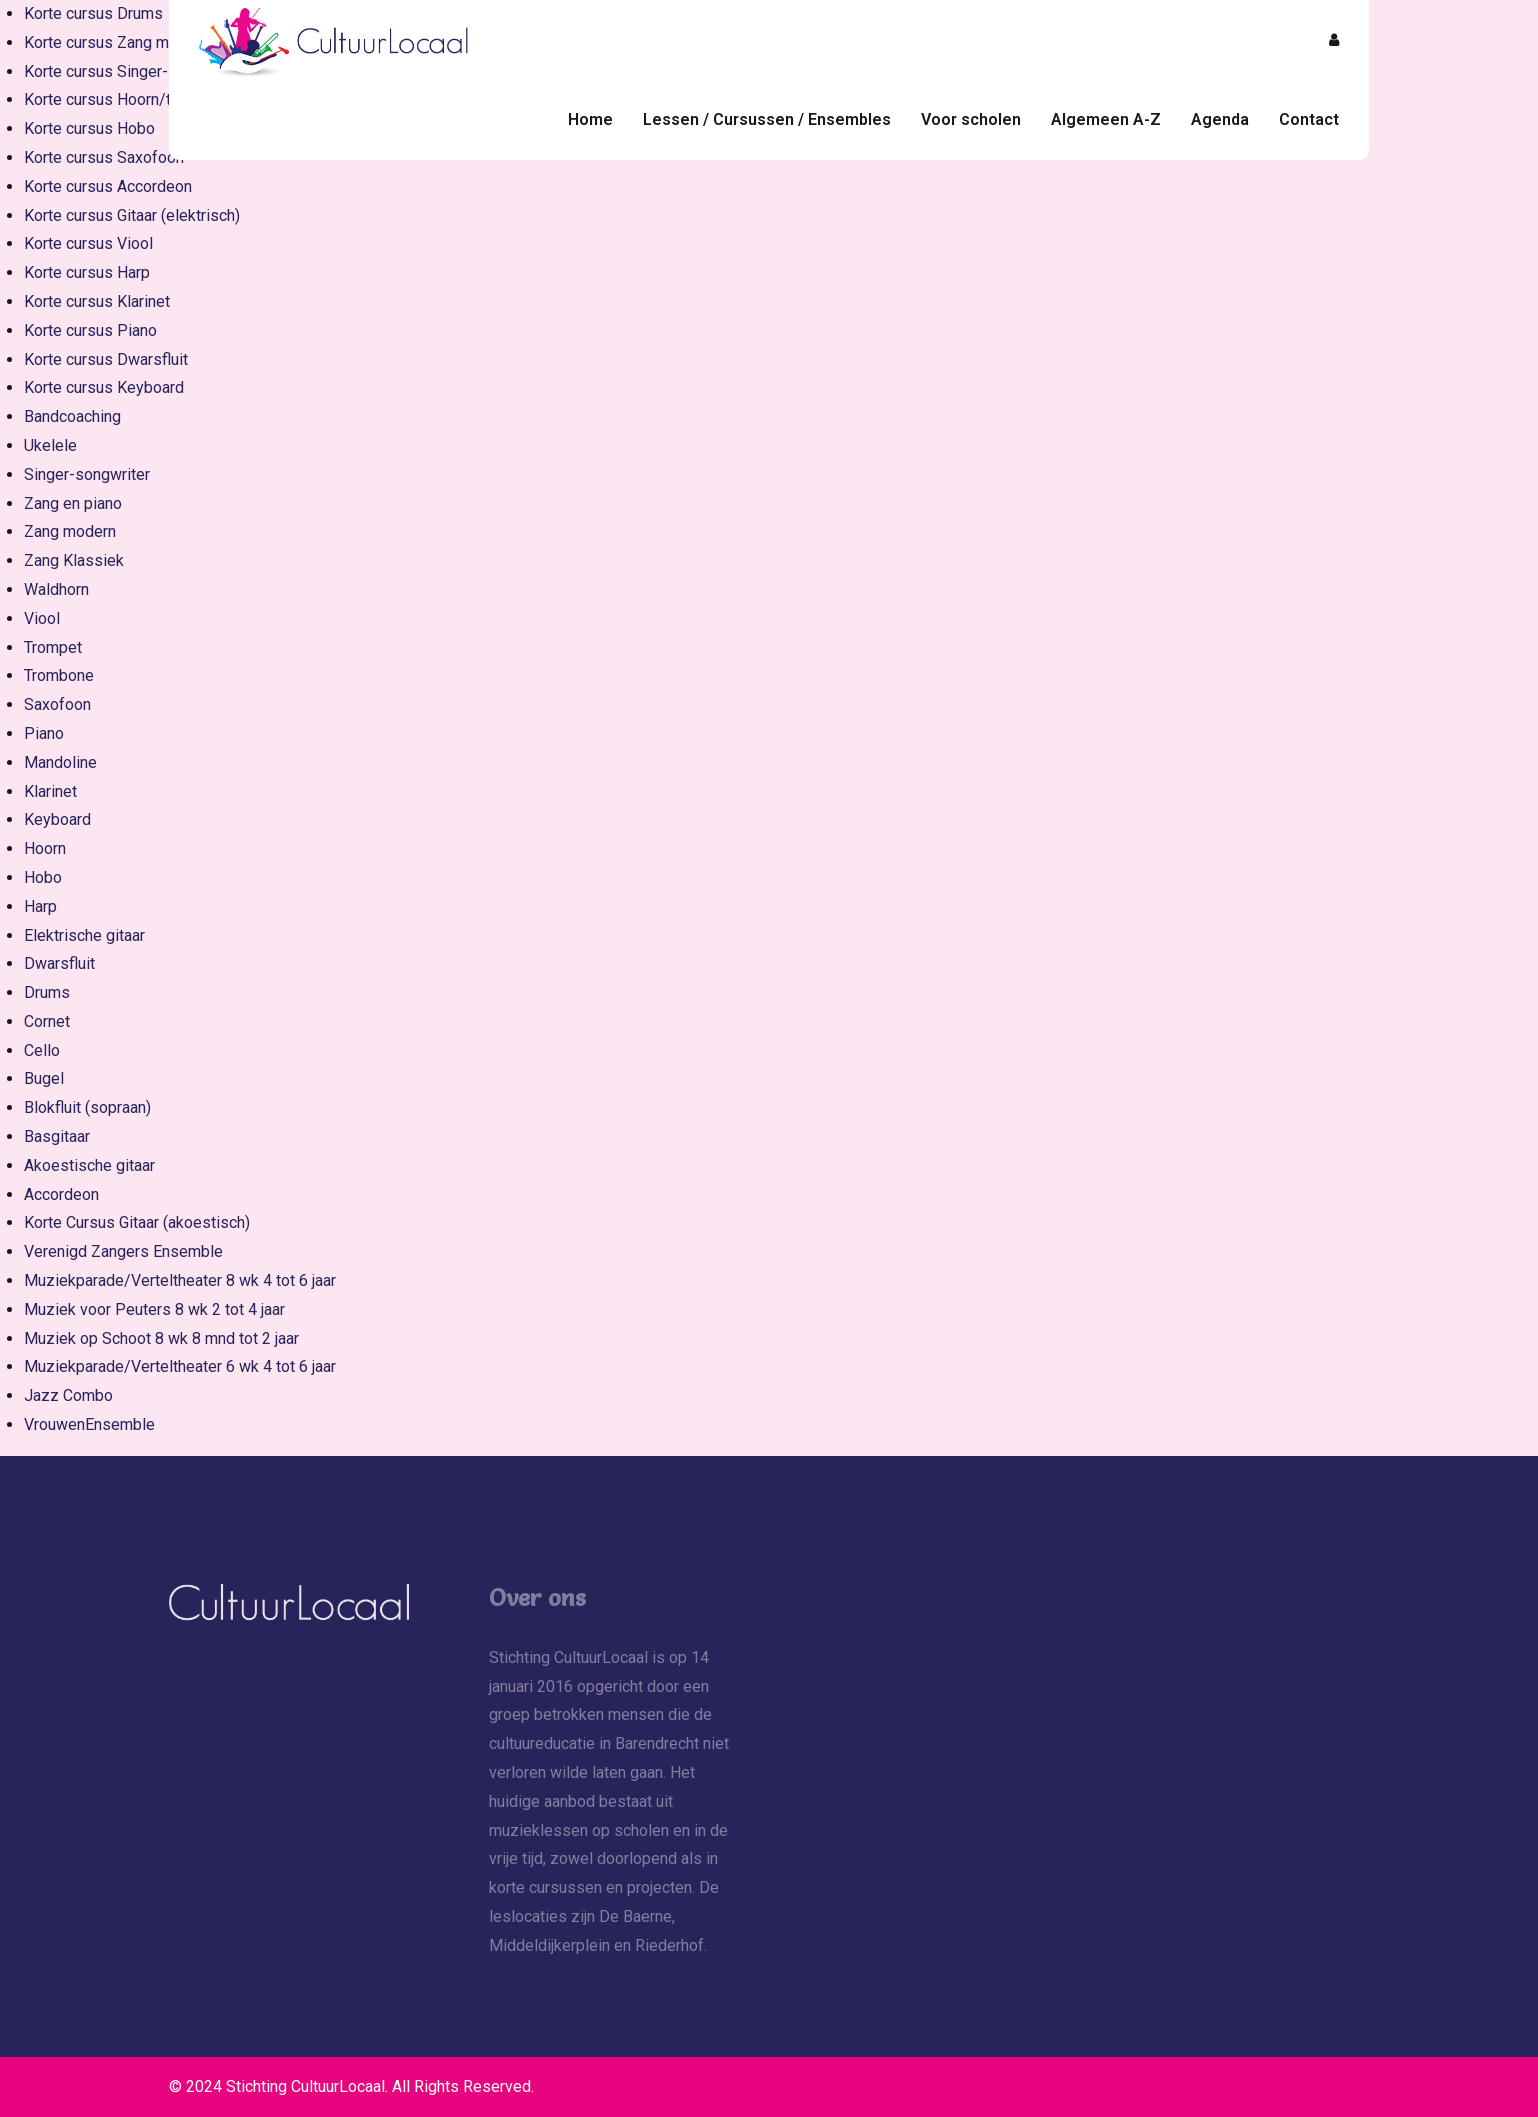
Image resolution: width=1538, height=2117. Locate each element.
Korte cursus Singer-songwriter (133, 71)
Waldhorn (56, 589)
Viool (42, 618)
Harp (40, 906)
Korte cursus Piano (90, 330)
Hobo (43, 877)
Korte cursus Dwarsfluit (106, 359)
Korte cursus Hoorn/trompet (122, 99)
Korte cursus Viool (88, 243)
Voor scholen (971, 119)
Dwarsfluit (59, 963)
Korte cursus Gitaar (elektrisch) (132, 215)
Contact (1309, 119)
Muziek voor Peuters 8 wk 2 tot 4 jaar (154, 1309)
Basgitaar (57, 1136)
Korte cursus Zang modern (116, 42)
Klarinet (50, 791)
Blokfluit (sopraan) (87, 1107)
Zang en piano (73, 503)
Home (590, 119)
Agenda (1220, 119)
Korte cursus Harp (87, 272)
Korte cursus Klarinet (97, 301)
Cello (42, 1050)
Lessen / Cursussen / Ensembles (767, 119)
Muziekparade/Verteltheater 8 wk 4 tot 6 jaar (180, 1280)
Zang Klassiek (74, 560)
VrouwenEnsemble (89, 1424)
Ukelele (50, 445)
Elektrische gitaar (84, 935)
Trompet (53, 647)
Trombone (59, 675)
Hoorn (45, 848)
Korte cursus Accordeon (108, 186)
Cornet (47, 1021)
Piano (44, 733)
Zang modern (70, 531)
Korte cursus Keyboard (104, 387)
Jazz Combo (68, 1395)
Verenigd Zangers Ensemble (123, 1251)
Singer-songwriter (87, 474)
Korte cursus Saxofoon (104, 157)
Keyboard (57, 819)
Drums (47, 992)
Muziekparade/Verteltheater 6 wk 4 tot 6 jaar (180, 1366)
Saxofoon (57, 704)
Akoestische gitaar (89, 1165)
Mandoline (60, 762)
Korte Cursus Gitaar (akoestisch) (137, 1222)
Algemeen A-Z (1106, 119)
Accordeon (61, 1194)
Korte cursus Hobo (89, 128)
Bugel (44, 1078)
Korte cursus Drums (93, 13)
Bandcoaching (72, 416)
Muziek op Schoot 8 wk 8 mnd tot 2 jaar (161, 1338)
